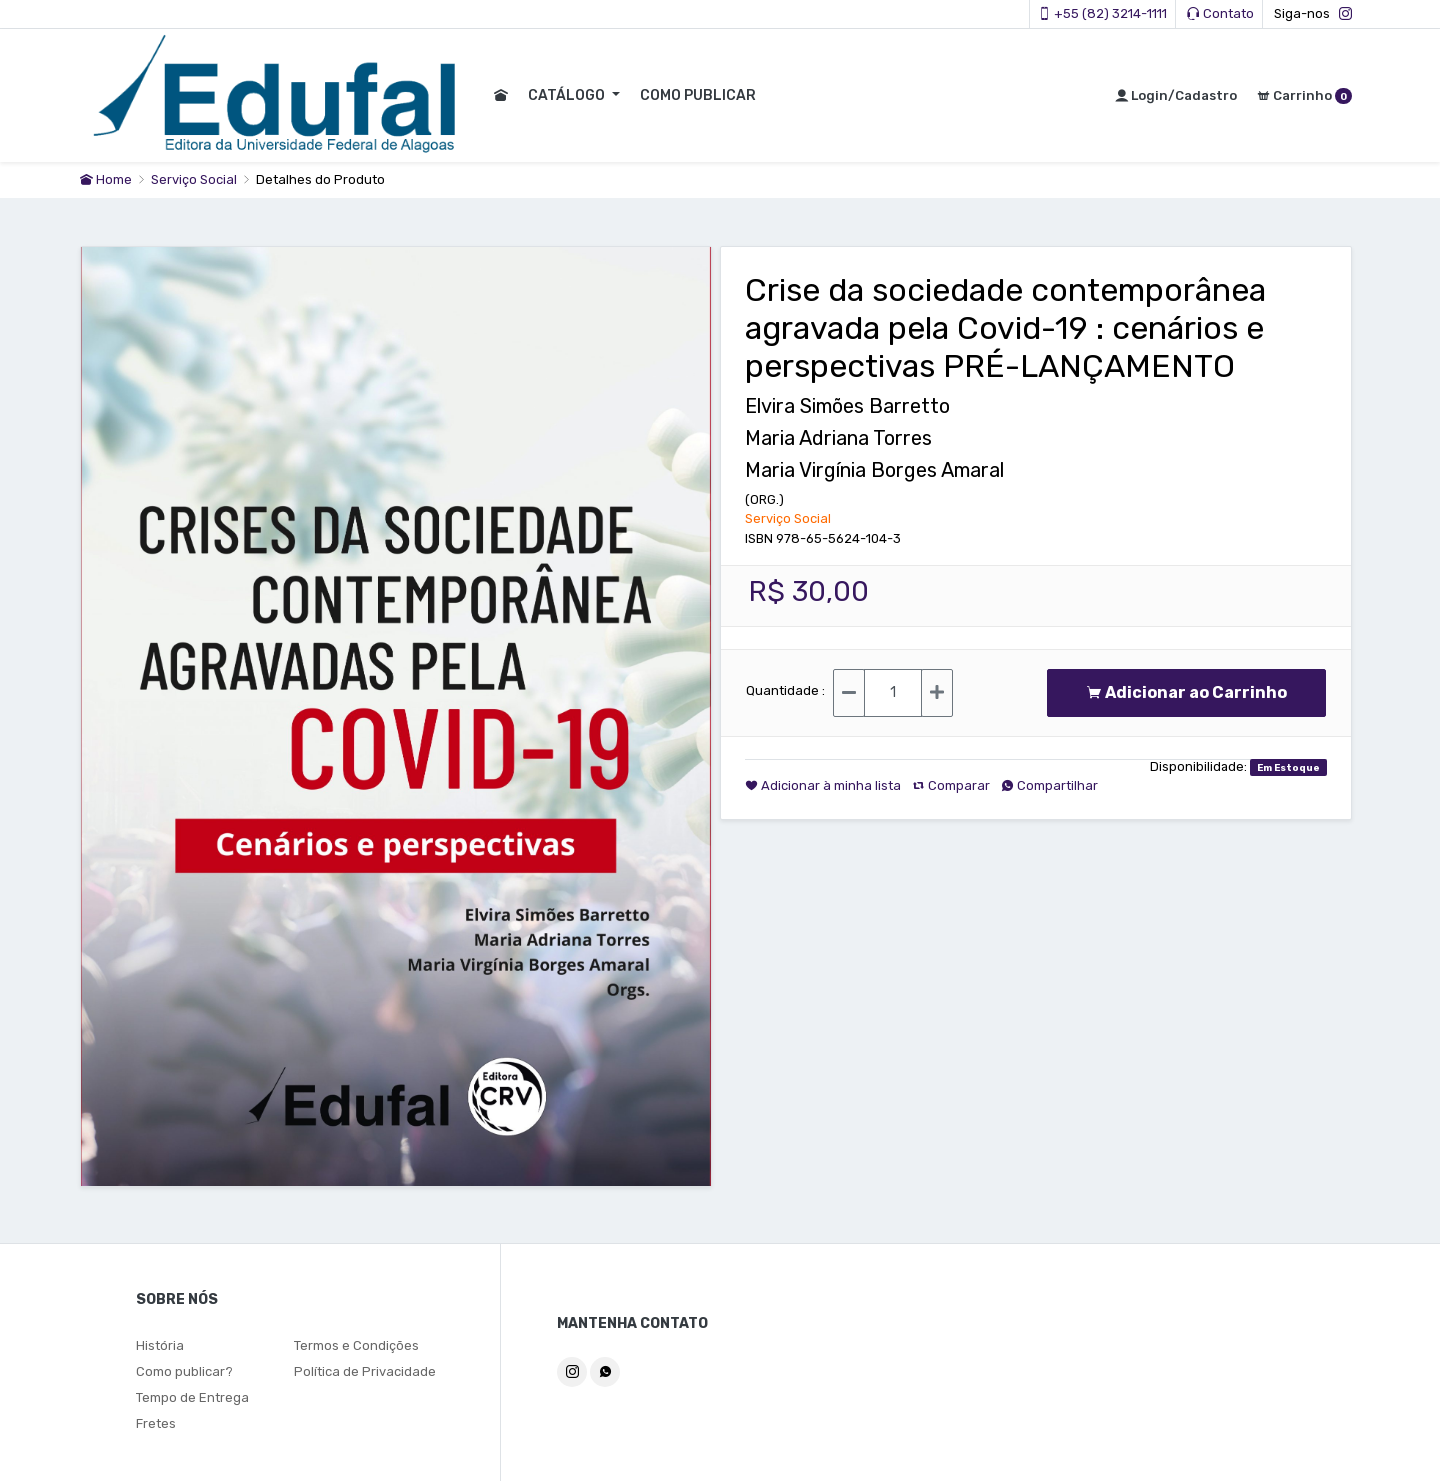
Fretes (156, 1423)
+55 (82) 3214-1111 (1102, 13)
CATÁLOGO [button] (565, 95)
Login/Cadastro (1176, 95)
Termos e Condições (356, 1345)
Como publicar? (184, 1371)
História (160, 1345)
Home (106, 179)
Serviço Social (195, 179)
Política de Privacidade (365, 1371)
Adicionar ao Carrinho (1186, 692)
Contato (1220, 13)
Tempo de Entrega (192, 1397)
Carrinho (1304, 96)
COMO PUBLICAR (695, 95)
